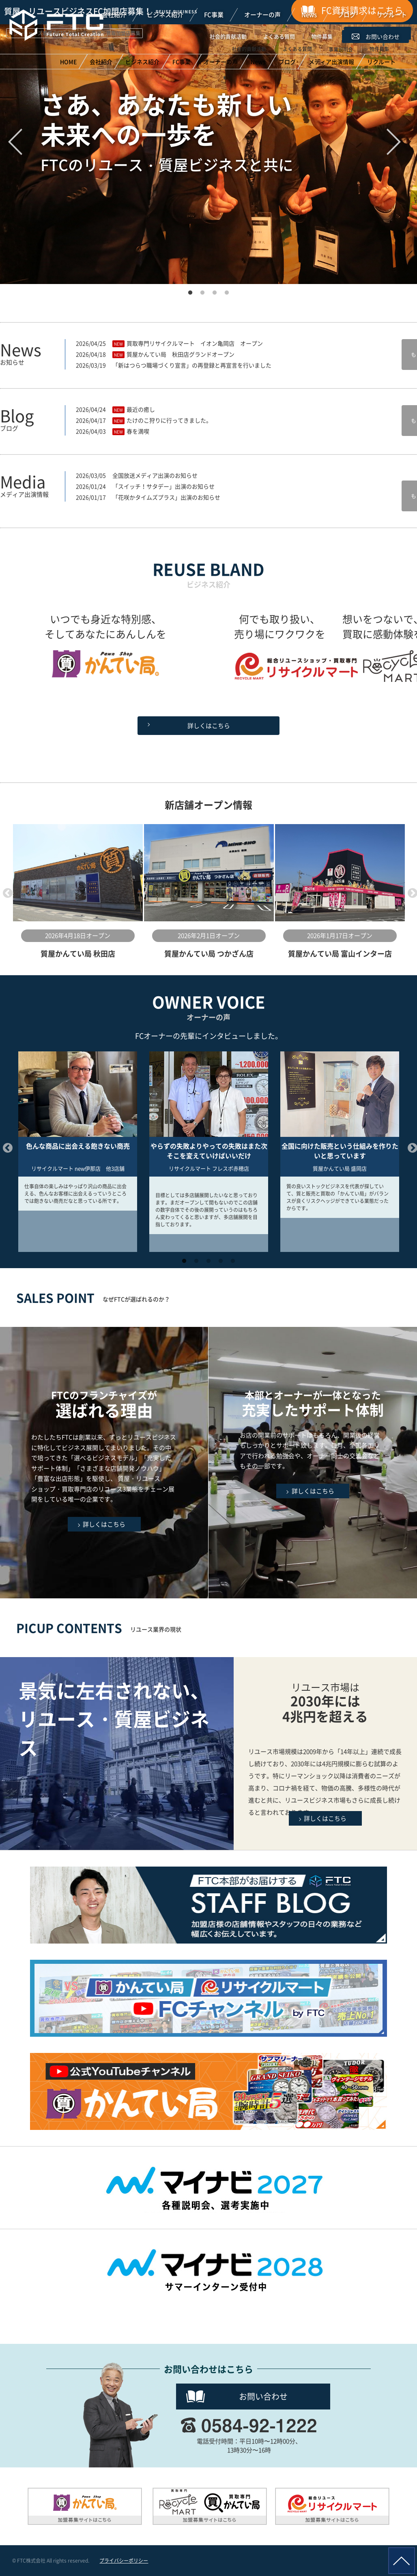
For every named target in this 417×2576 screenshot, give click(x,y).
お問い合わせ (263, 2396)
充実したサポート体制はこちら (312, 1462)
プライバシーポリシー (123, 2560)
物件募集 (322, 36)
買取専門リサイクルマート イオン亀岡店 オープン (195, 343)
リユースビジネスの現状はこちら (325, 1753)
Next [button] (411, 892)
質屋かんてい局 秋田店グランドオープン (180, 354)
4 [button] (227, 290)
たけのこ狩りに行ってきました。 (169, 420)
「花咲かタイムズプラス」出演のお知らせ (166, 497)
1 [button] (190, 290)
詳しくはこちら (208, 725)
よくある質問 (279, 36)
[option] (77, 891)
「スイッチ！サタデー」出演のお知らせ (163, 486)
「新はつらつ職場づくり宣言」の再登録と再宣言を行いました (191, 365)
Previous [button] (6, 892)
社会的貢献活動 (228, 36)
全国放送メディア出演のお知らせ (155, 475)
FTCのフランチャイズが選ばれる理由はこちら (104, 1462)
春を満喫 (138, 431)
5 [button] (233, 1258)
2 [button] (202, 290)
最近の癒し (141, 409)
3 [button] (215, 290)
